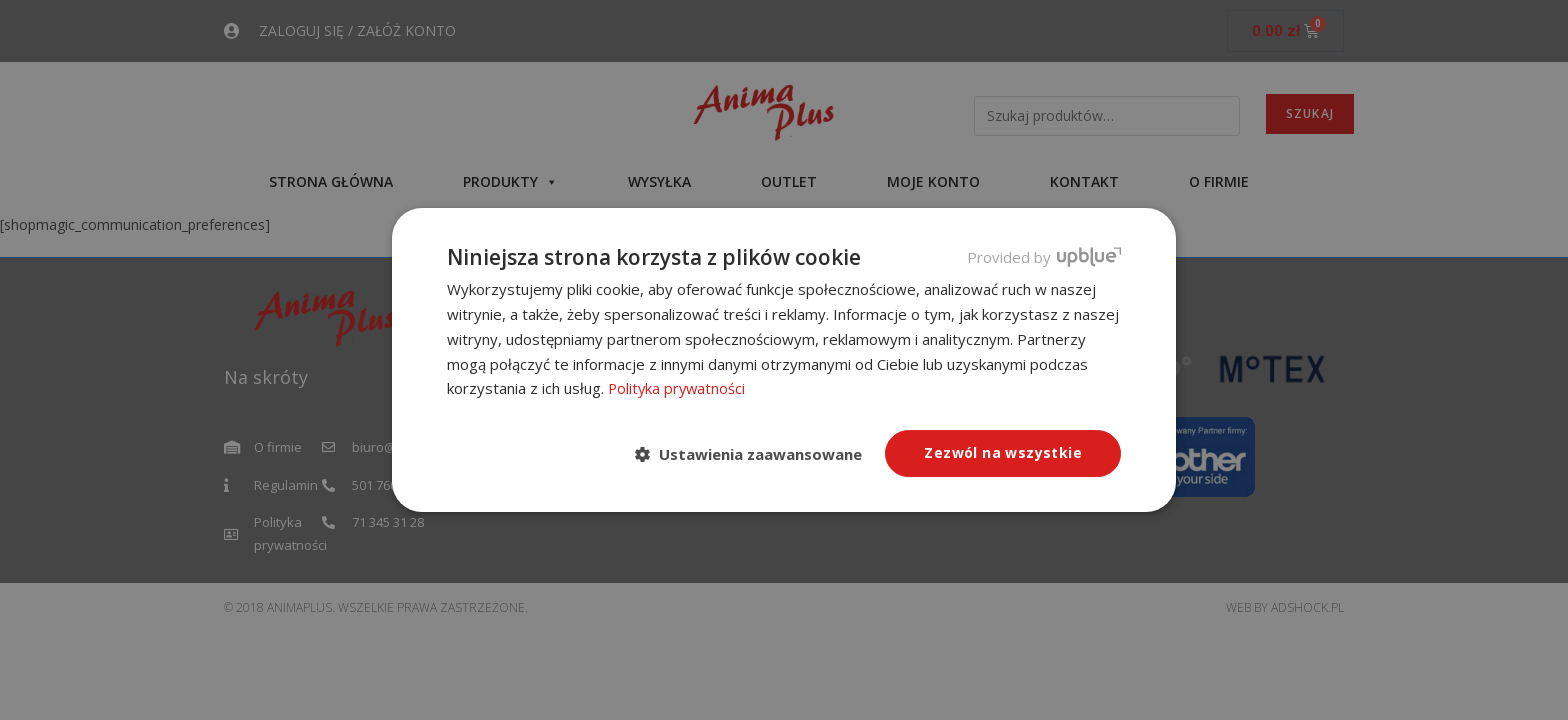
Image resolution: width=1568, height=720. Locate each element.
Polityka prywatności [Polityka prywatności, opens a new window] (678, 388)
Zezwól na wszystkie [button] (1003, 452)
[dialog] (784, 360)
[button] (756, 455)
